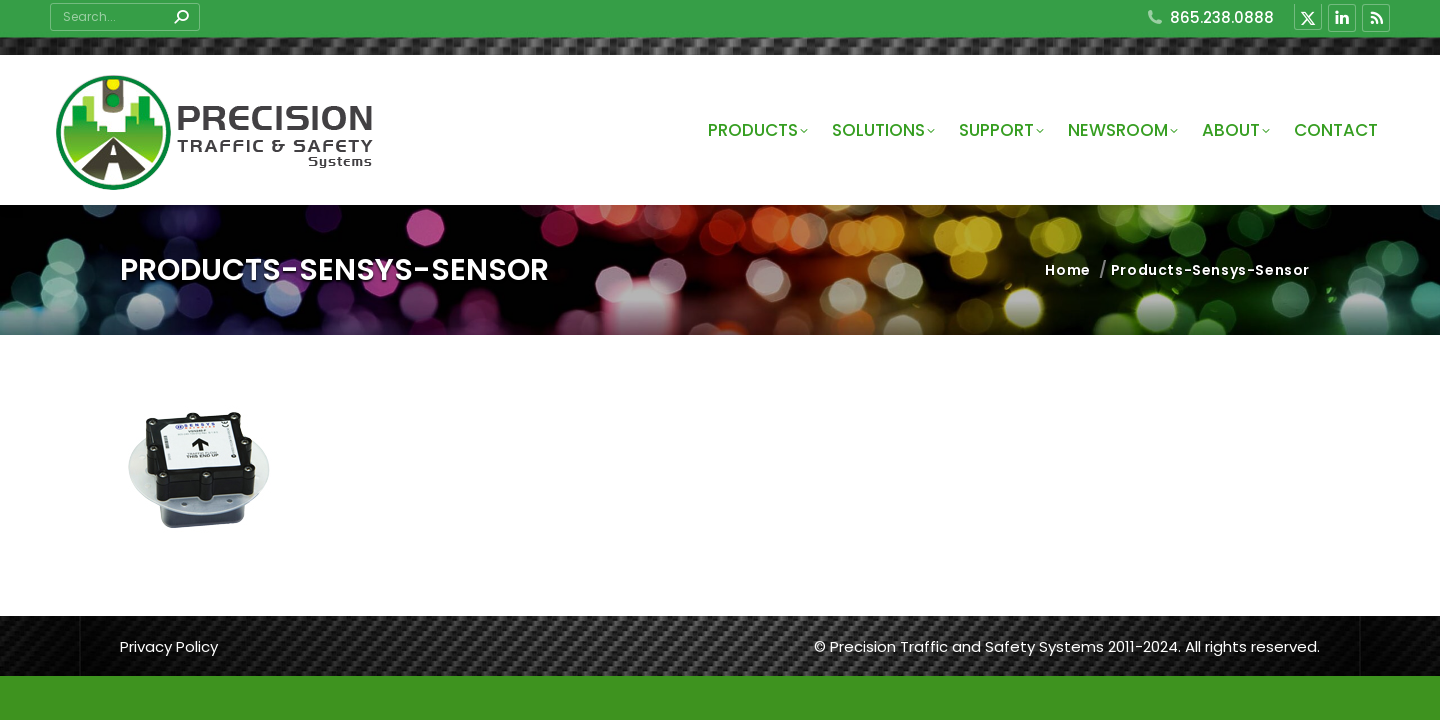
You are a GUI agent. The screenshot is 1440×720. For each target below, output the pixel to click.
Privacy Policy (169, 646)
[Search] (125, 17)
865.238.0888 (1209, 17)
